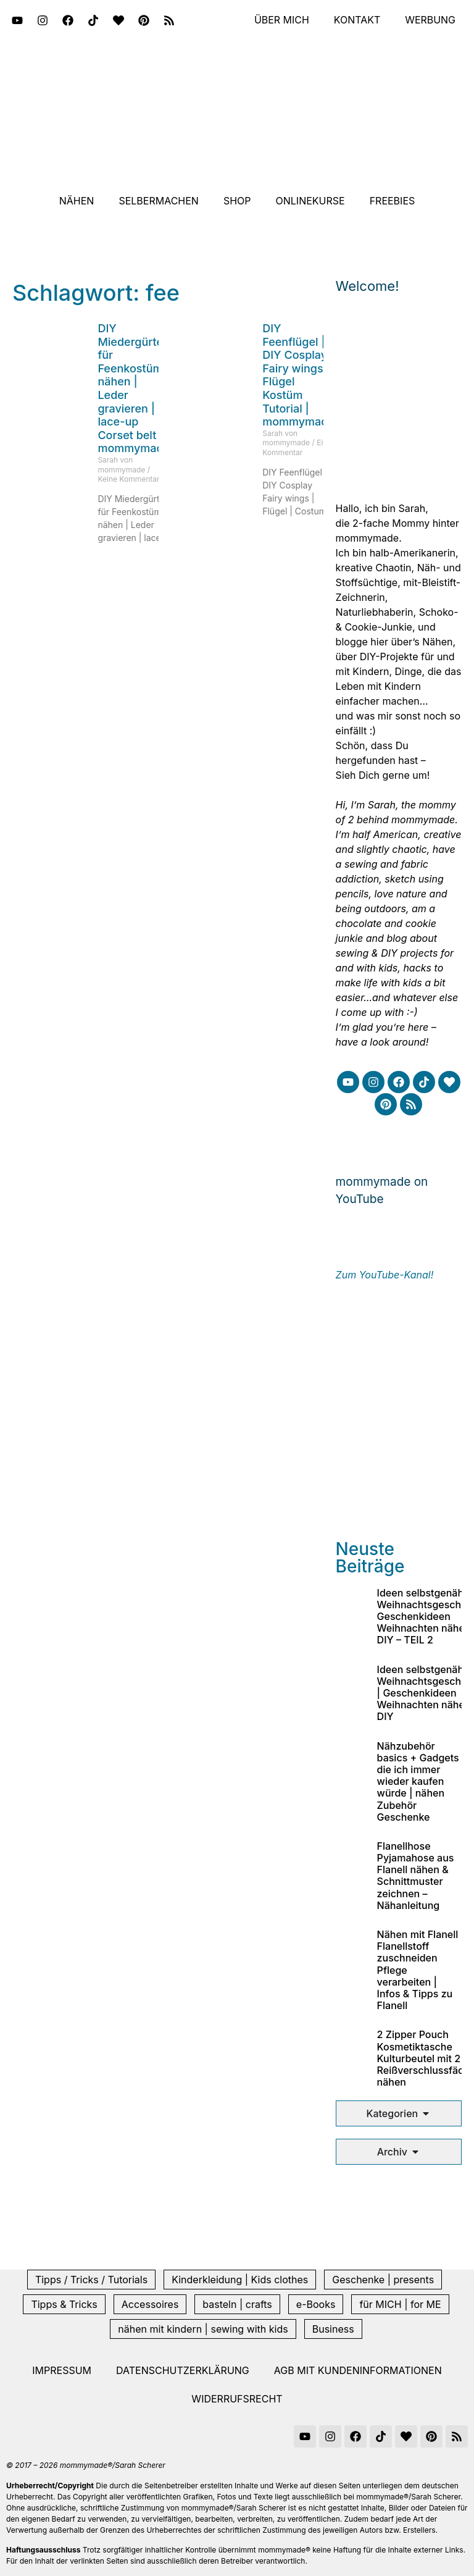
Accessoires (150, 2304)
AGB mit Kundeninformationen (358, 2370)
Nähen (76, 201)
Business (333, 2329)
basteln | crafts (237, 2304)
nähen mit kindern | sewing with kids (203, 2329)
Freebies (392, 201)
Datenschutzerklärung (182, 2370)
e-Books (316, 2304)
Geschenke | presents (383, 2279)
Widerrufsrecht (236, 2399)
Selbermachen (158, 201)
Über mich (281, 20)
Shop (237, 201)
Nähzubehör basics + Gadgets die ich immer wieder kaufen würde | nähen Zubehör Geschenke (418, 1781)
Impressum (61, 2370)
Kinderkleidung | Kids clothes (240, 2279)
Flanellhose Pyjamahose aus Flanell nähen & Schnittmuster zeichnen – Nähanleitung (415, 1875)
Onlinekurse (310, 201)
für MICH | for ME (400, 2304)
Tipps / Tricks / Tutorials (91, 2279)
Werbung (430, 20)
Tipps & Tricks (64, 2304)
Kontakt (356, 20)
